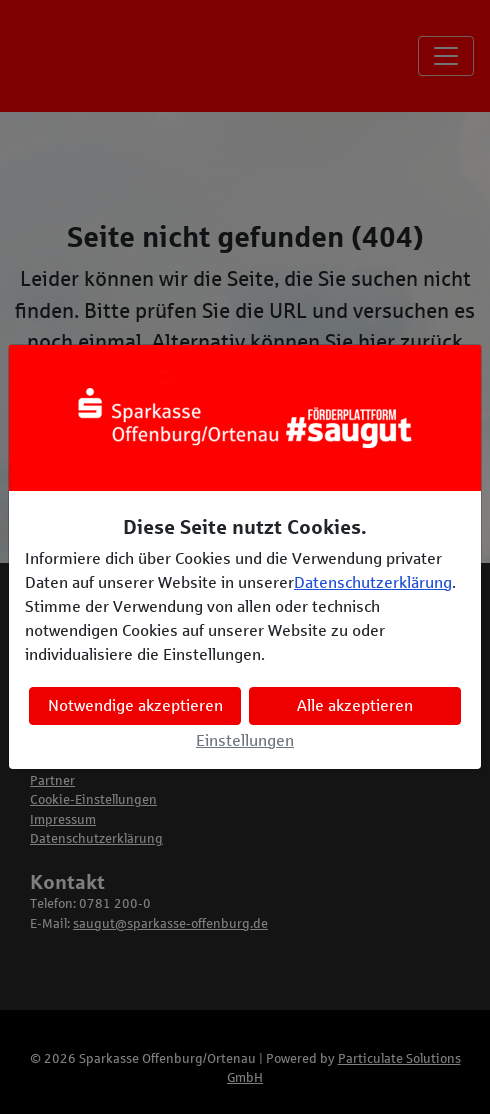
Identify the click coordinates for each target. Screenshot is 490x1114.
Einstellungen (245, 740)
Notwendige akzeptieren (135, 705)
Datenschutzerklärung (373, 582)
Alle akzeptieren (355, 705)
